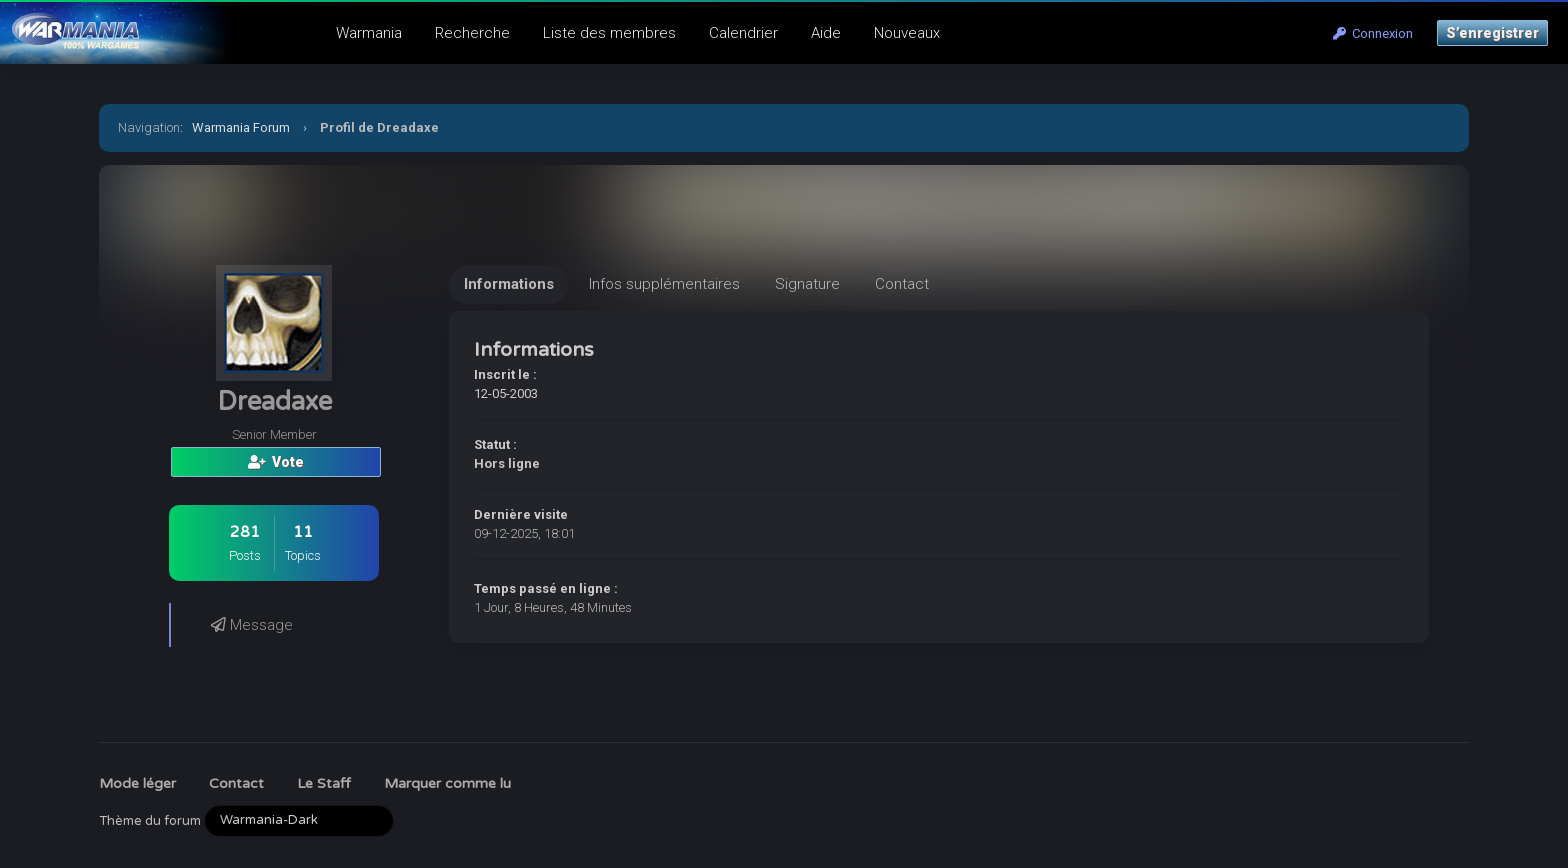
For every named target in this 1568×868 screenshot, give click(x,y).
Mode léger (137, 783)
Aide (826, 33)
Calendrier (743, 33)
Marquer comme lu (447, 783)
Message (252, 625)
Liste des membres (609, 33)
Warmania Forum (241, 127)
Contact (236, 783)
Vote (276, 462)
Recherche (472, 33)
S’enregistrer (1492, 33)
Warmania (369, 33)
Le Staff (324, 783)
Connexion (1373, 33)
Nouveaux (907, 33)
